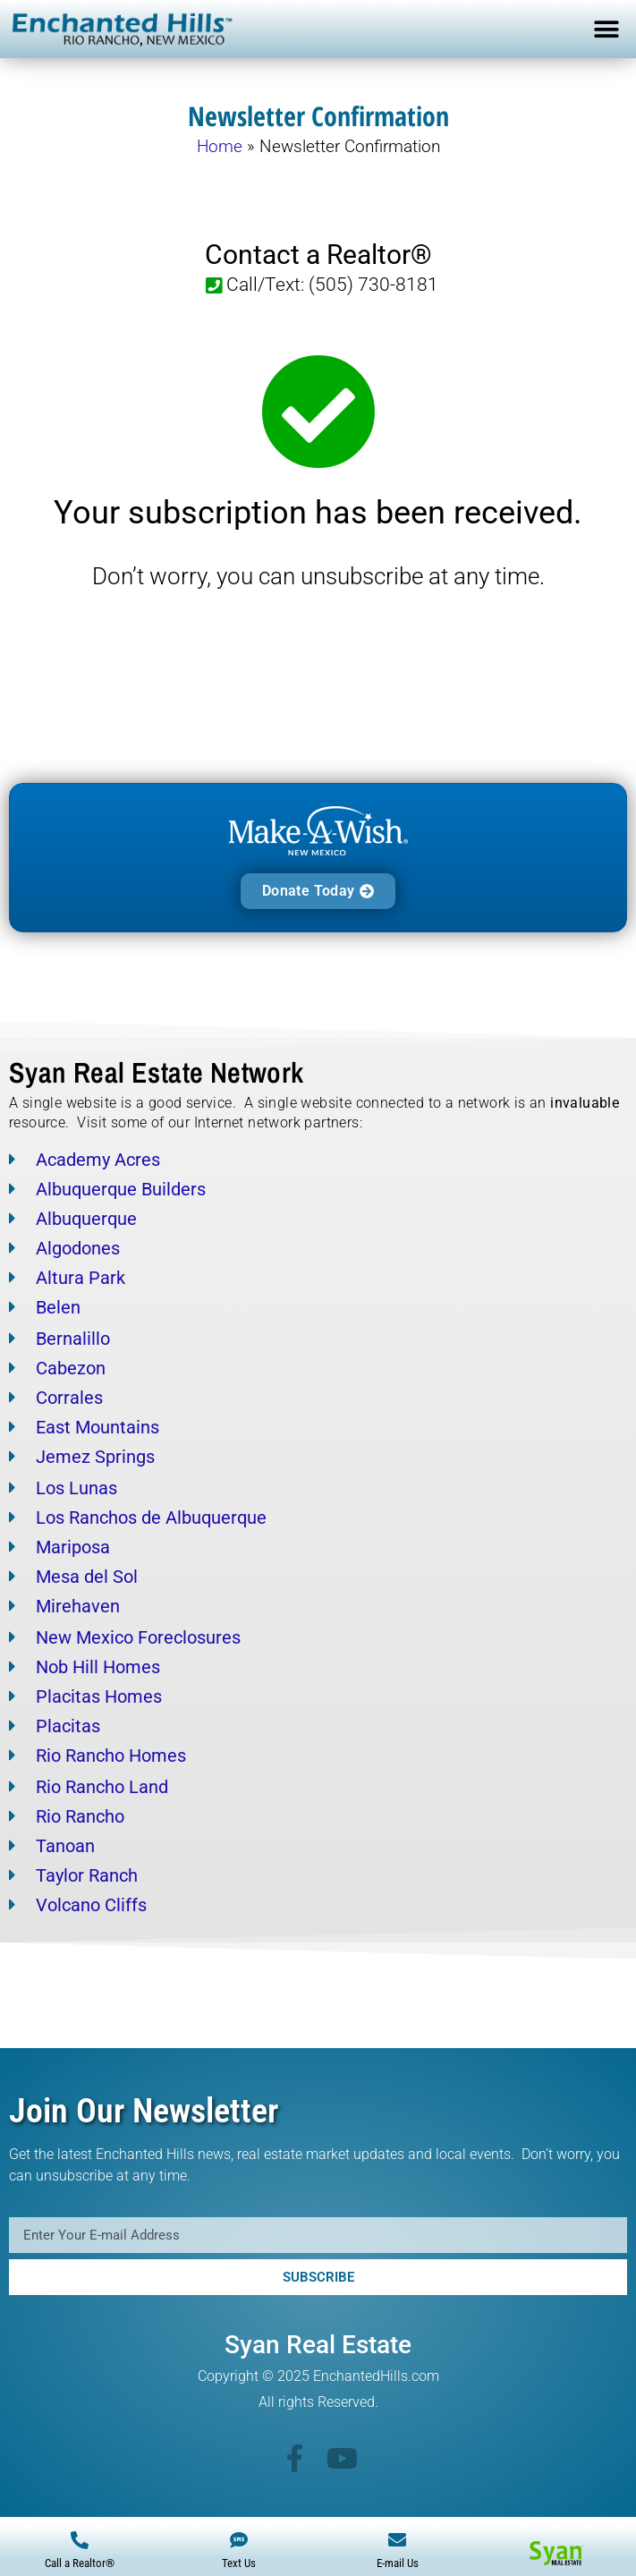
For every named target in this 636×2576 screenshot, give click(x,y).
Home (219, 146)
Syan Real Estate (318, 2344)
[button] (607, 29)
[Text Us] (239, 2540)
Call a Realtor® (79, 2563)
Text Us (239, 2563)
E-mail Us (398, 2563)
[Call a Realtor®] (80, 2540)
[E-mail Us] (397, 2540)
